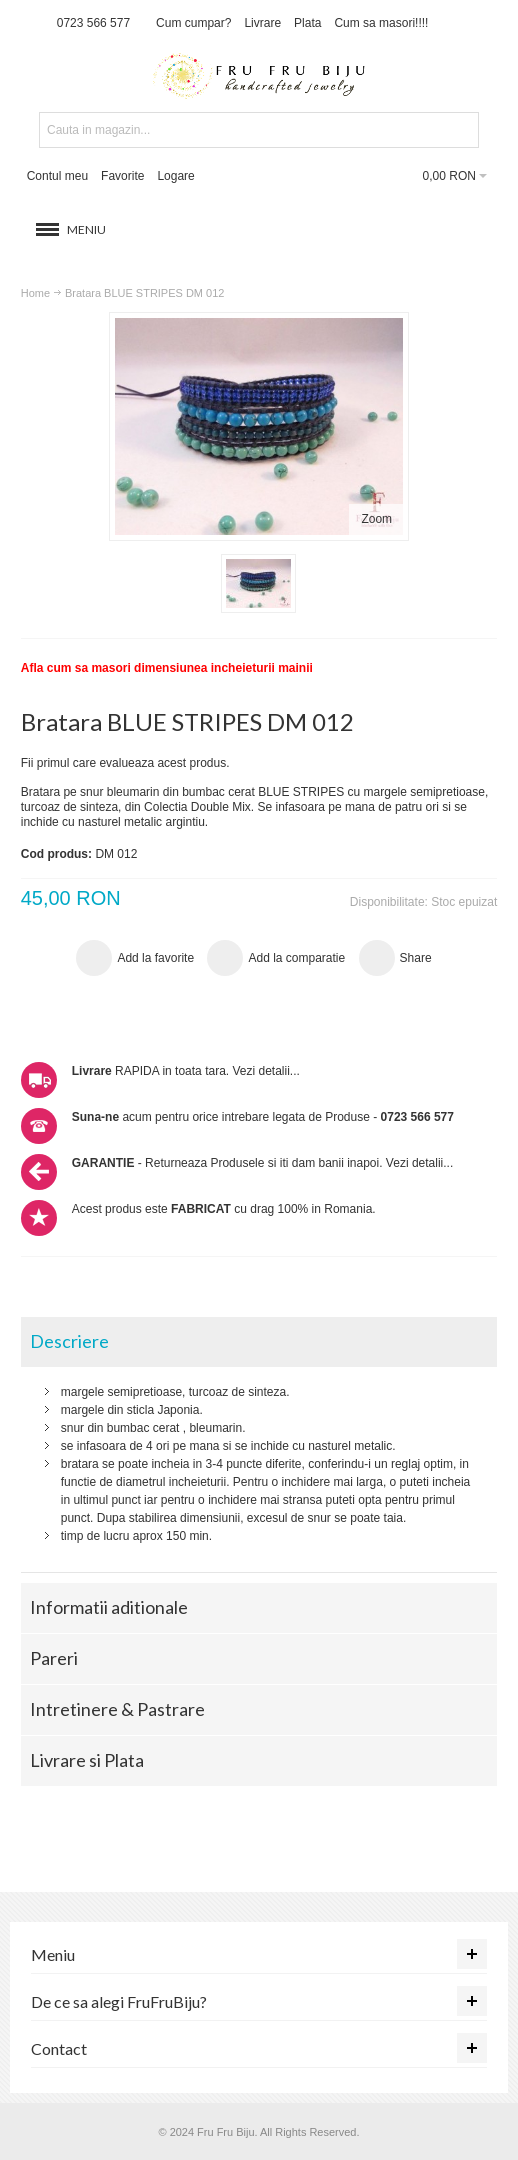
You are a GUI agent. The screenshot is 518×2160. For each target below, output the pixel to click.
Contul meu (57, 176)
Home (35, 293)
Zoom (376, 519)
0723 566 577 (93, 23)
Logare (175, 176)
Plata (307, 23)
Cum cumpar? (193, 23)
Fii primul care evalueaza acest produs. (125, 763)
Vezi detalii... (265, 1071)
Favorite (122, 176)
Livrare (262, 23)
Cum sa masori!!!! (381, 23)
